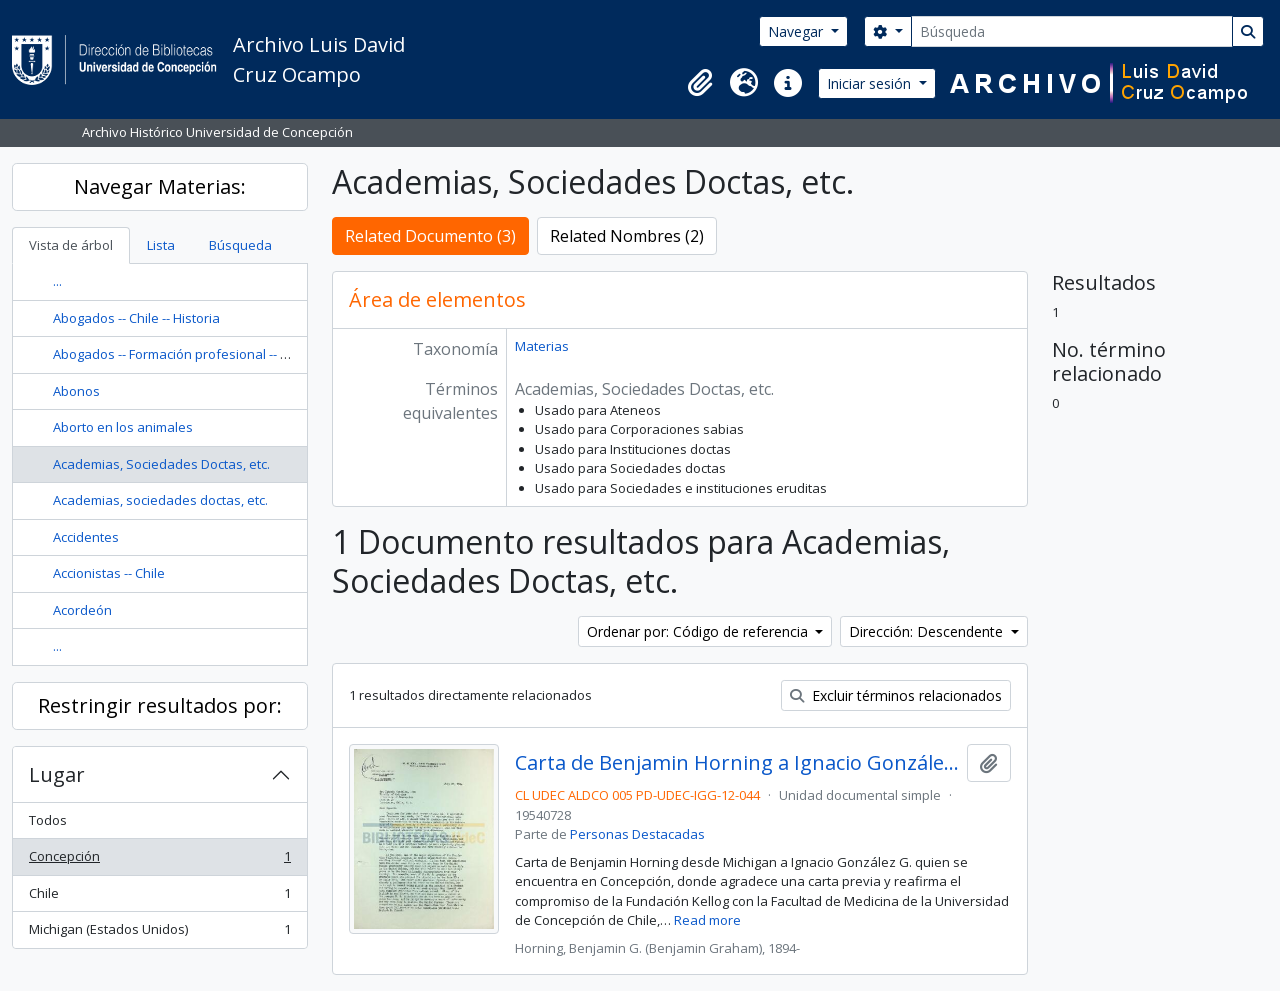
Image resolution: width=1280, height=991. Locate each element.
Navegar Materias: (160, 186)
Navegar (797, 31)
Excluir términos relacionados (896, 695)
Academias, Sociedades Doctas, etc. (161, 464)
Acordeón (82, 610)
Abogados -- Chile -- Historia (136, 318)
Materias (542, 346)
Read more (707, 920)
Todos (48, 820)
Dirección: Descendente (928, 631)
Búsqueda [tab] (240, 245)
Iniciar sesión (871, 83)
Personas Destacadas (637, 834)
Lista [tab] (161, 245)
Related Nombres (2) (627, 236)
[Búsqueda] (1072, 31)
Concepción (159, 860)
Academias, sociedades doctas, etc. (160, 500)
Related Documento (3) (430, 236)
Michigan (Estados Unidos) (159, 933)
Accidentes (86, 537)
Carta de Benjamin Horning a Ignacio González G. (737, 763)
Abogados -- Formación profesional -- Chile (181, 354)
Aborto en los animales (123, 427)
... (57, 281)
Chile (159, 897)
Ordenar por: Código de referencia (699, 631)
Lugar (57, 774)
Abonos (76, 391)
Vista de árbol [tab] (71, 245)
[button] (700, 83)
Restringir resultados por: (160, 705)
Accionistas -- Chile (109, 573)
